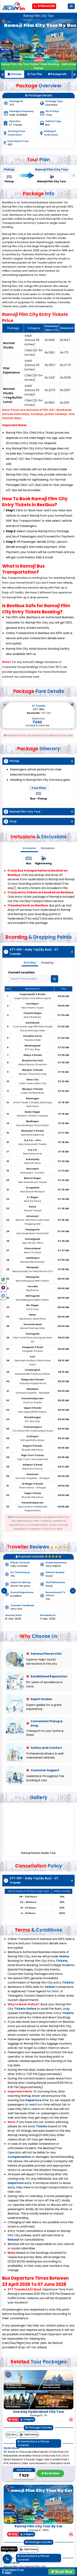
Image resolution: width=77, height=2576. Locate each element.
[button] (4, 41)
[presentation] (4, 1591)
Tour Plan (34, 74)
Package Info (57, 74)
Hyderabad (15, 135)
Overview (14, 74)
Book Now (50, 2473)
